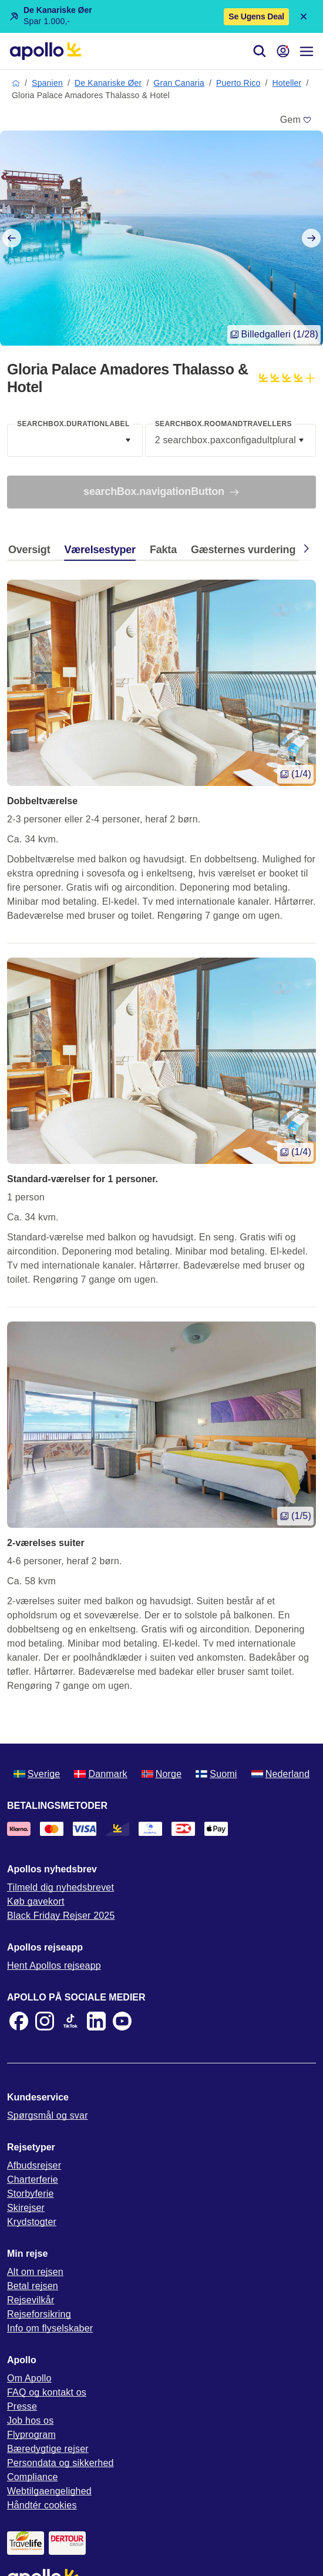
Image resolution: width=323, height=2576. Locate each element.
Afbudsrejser (34, 2165)
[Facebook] (19, 2021)
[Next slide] (311, 238)
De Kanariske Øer (108, 83)
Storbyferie (30, 2194)
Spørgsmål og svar (47, 2115)
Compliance (32, 2477)
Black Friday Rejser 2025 (61, 1916)
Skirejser (26, 2208)
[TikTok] (70, 2021)
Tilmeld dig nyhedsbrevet (60, 1887)
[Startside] (45, 51)
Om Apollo (29, 2378)
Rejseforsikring (39, 2314)
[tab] (32, 552)
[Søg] (259, 51)
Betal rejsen (32, 2286)
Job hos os (30, 2421)
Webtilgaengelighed (49, 2491)
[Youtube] (122, 2021)
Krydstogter (31, 2222)
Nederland (280, 1774)
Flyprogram (31, 2435)
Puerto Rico (238, 83)
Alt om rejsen (35, 2272)
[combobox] (75, 440)
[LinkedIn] (96, 2021)
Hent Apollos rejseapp (54, 1966)
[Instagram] (44, 2021)
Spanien (47, 83)
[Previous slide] (11, 238)
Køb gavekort (36, 1901)
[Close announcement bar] (304, 16)
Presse (22, 2406)
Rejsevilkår (30, 2300)
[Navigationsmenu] (306, 51)
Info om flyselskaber (50, 2328)
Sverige (37, 1774)
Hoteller (287, 83)
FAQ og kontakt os (46, 2392)
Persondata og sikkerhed (60, 2463)
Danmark (100, 1774)
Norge (162, 1774)
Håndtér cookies (42, 2505)
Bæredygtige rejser (48, 2449)
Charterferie (32, 2179)
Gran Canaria (179, 83)
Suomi (216, 1774)
